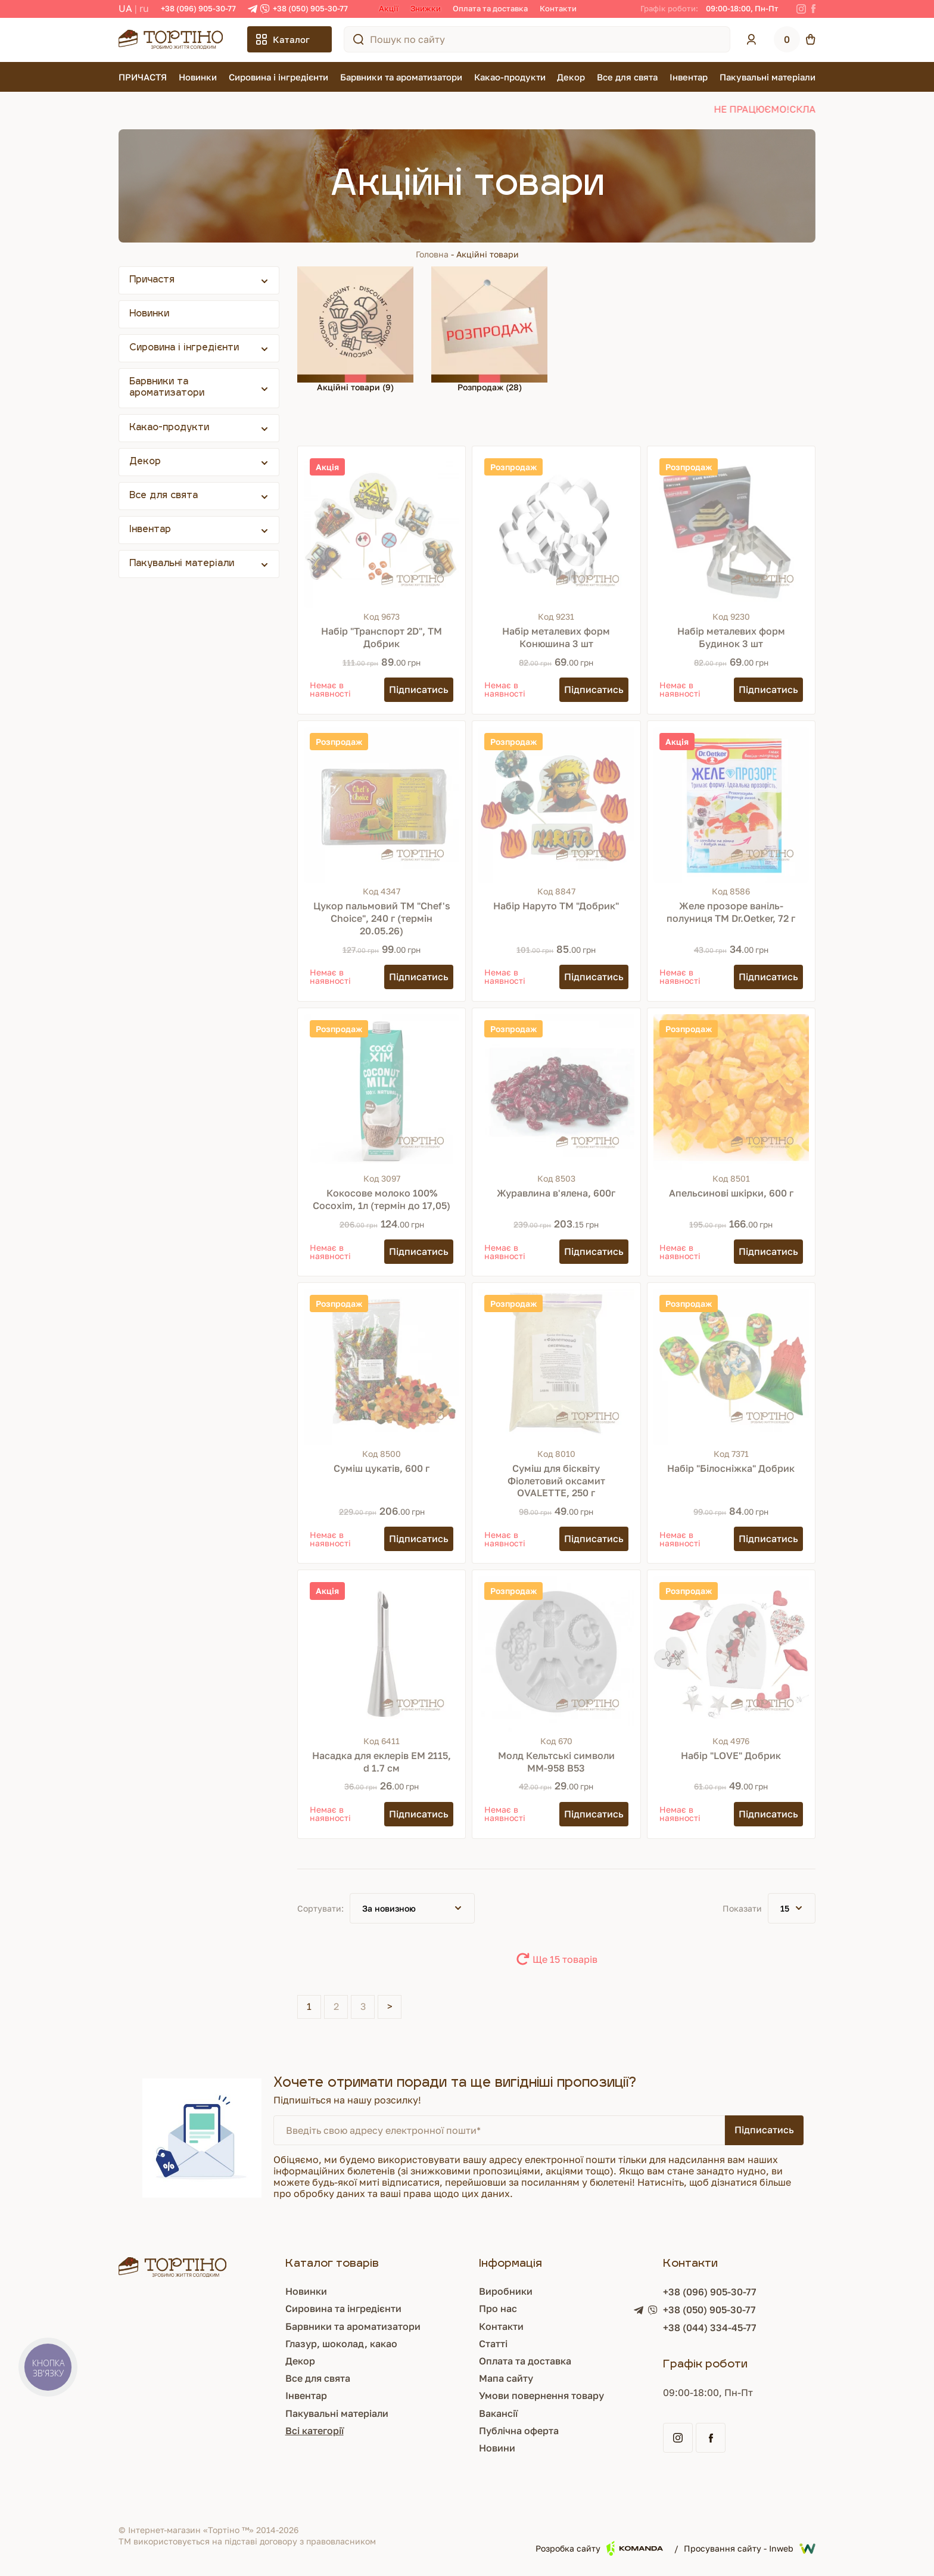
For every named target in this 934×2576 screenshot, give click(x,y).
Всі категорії (314, 2431)
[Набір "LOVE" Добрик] (731, 1654)
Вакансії (498, 2413)
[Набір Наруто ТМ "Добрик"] (556, 805)
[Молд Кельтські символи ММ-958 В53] (556, 1654)
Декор (571, 77)
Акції (388, 8)
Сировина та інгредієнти (343, 2308)
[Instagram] (801, 9)
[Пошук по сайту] (358, 39)
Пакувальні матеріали (767, 77)
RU (144, 8)
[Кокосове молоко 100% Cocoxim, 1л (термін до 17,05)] (381, 1092)
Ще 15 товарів (565, 1959)
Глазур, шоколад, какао (341, 2344)
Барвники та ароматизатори (401, 77)
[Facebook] (813, 9)
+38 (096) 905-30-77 (198, 8)
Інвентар (689, 77)
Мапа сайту (506, 2378)
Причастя (152, 280)
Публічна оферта (519, 2431)
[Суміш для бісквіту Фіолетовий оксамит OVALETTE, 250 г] (556, 1366)
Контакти (558, 8)
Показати (742, 1908)
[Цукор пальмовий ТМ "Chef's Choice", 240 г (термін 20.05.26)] (381, 805)
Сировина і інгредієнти (278, 77)
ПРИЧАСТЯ (143, 77)
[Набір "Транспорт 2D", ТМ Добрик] (381, 530)
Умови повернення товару (541, 2395)
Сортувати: (320, 1908)
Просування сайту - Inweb (749, 2548)
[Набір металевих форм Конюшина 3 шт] (556, 530)
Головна (432, 254)
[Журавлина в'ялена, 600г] (556, 1092)
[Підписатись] (418, 690)
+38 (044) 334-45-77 (709, 2327)
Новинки (198, 77)
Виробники (506, 2291)
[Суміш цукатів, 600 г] (381, 1366)
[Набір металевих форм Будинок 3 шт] (731, 530)
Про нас (498, 2308)
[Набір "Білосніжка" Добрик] (731, 1366)
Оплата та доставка (490, 8)
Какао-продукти (510, 77)
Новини (497, 2448)
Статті (493, 2344)
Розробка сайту (599, 2548)
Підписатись (764, 2130)
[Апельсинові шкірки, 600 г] (731, 1092)
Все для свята (627, 77)
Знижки (425, 8)
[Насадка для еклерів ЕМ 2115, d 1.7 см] (381, 1654)
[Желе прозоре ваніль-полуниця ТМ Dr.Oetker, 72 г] (731, 805)
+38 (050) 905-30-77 (310, 8)
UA (125, 8)
